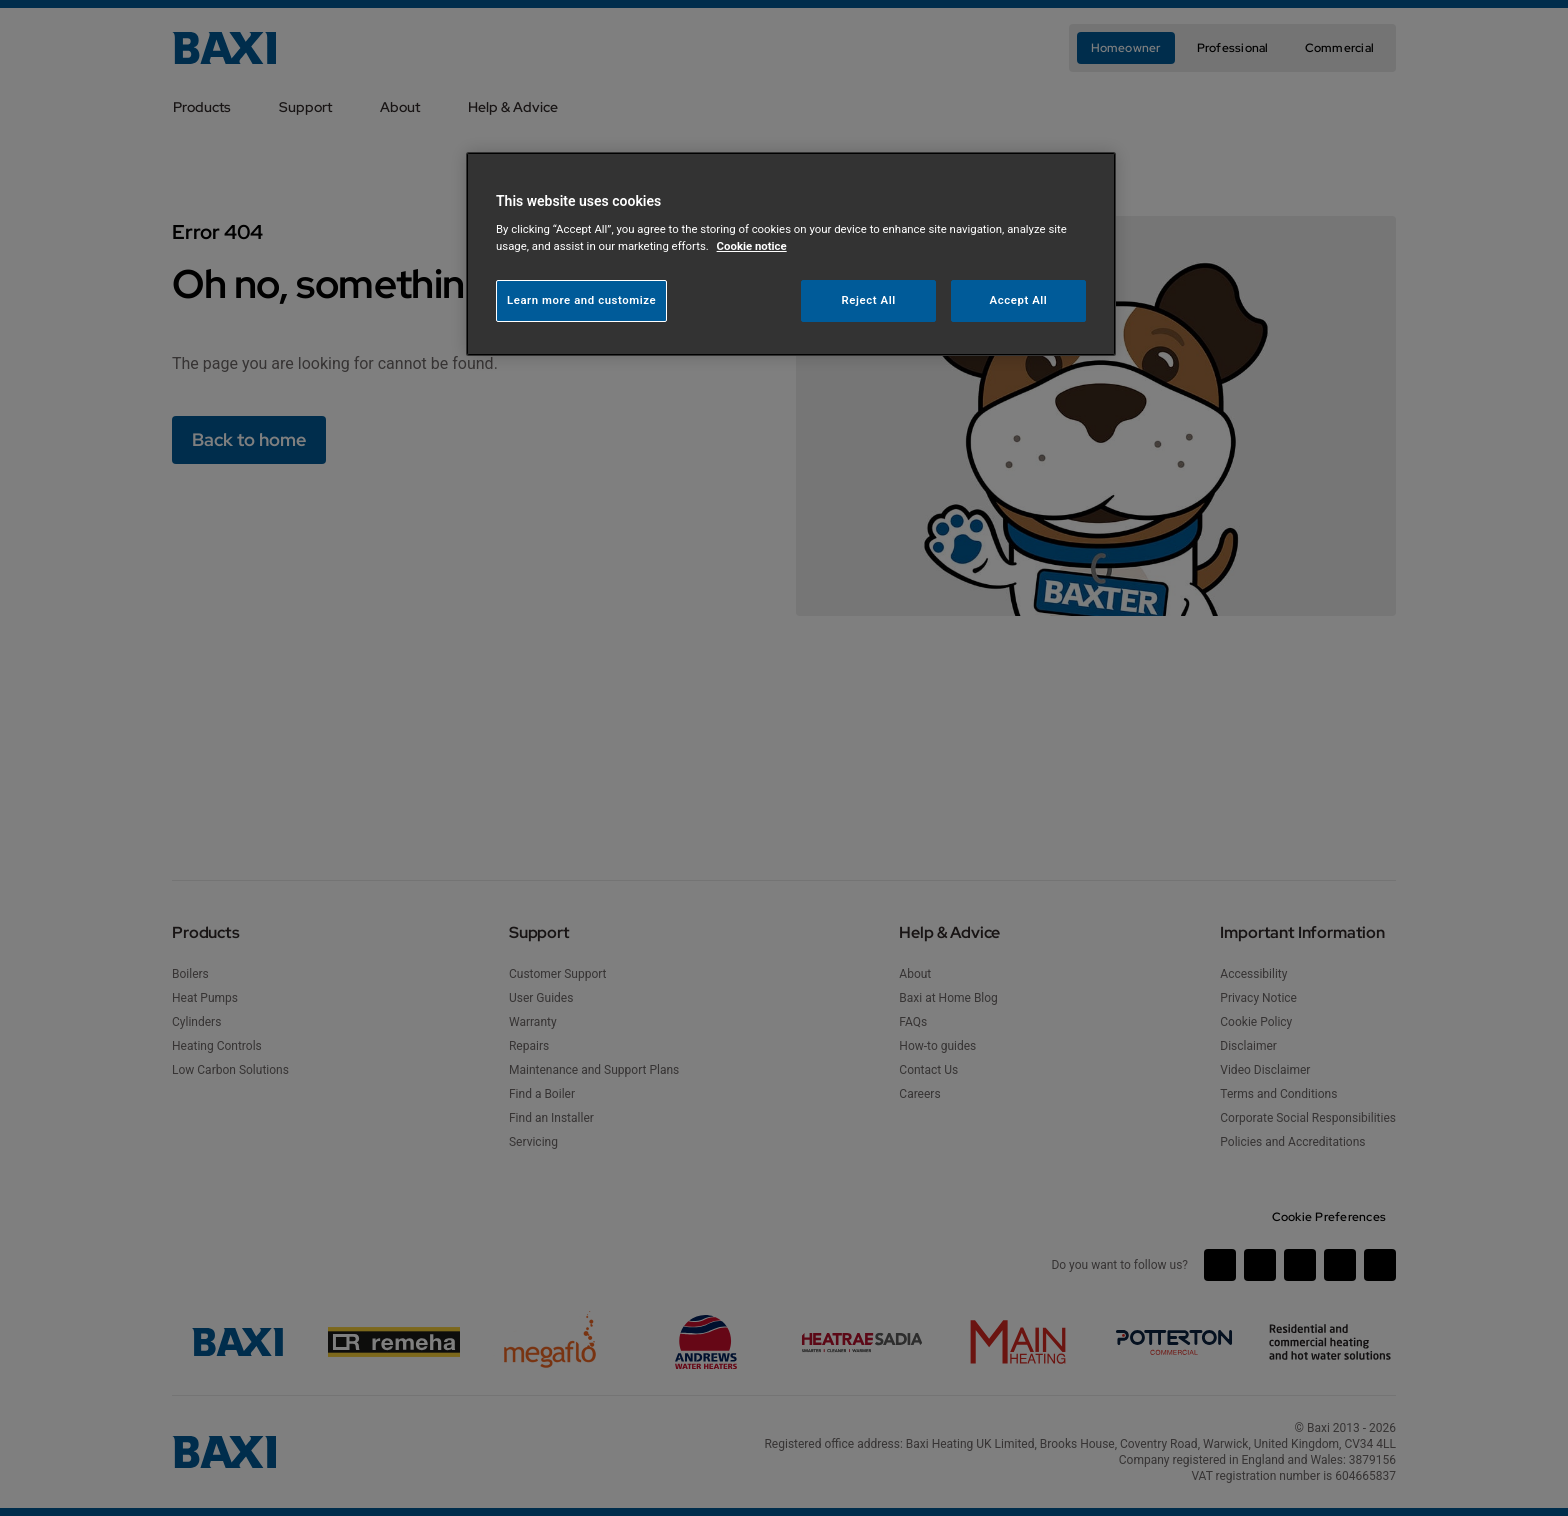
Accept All (1019, 300)
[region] (791, 254)
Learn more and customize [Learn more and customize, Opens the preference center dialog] (581, 300)
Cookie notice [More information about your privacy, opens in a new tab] (752, 246)
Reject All (869, 300)
